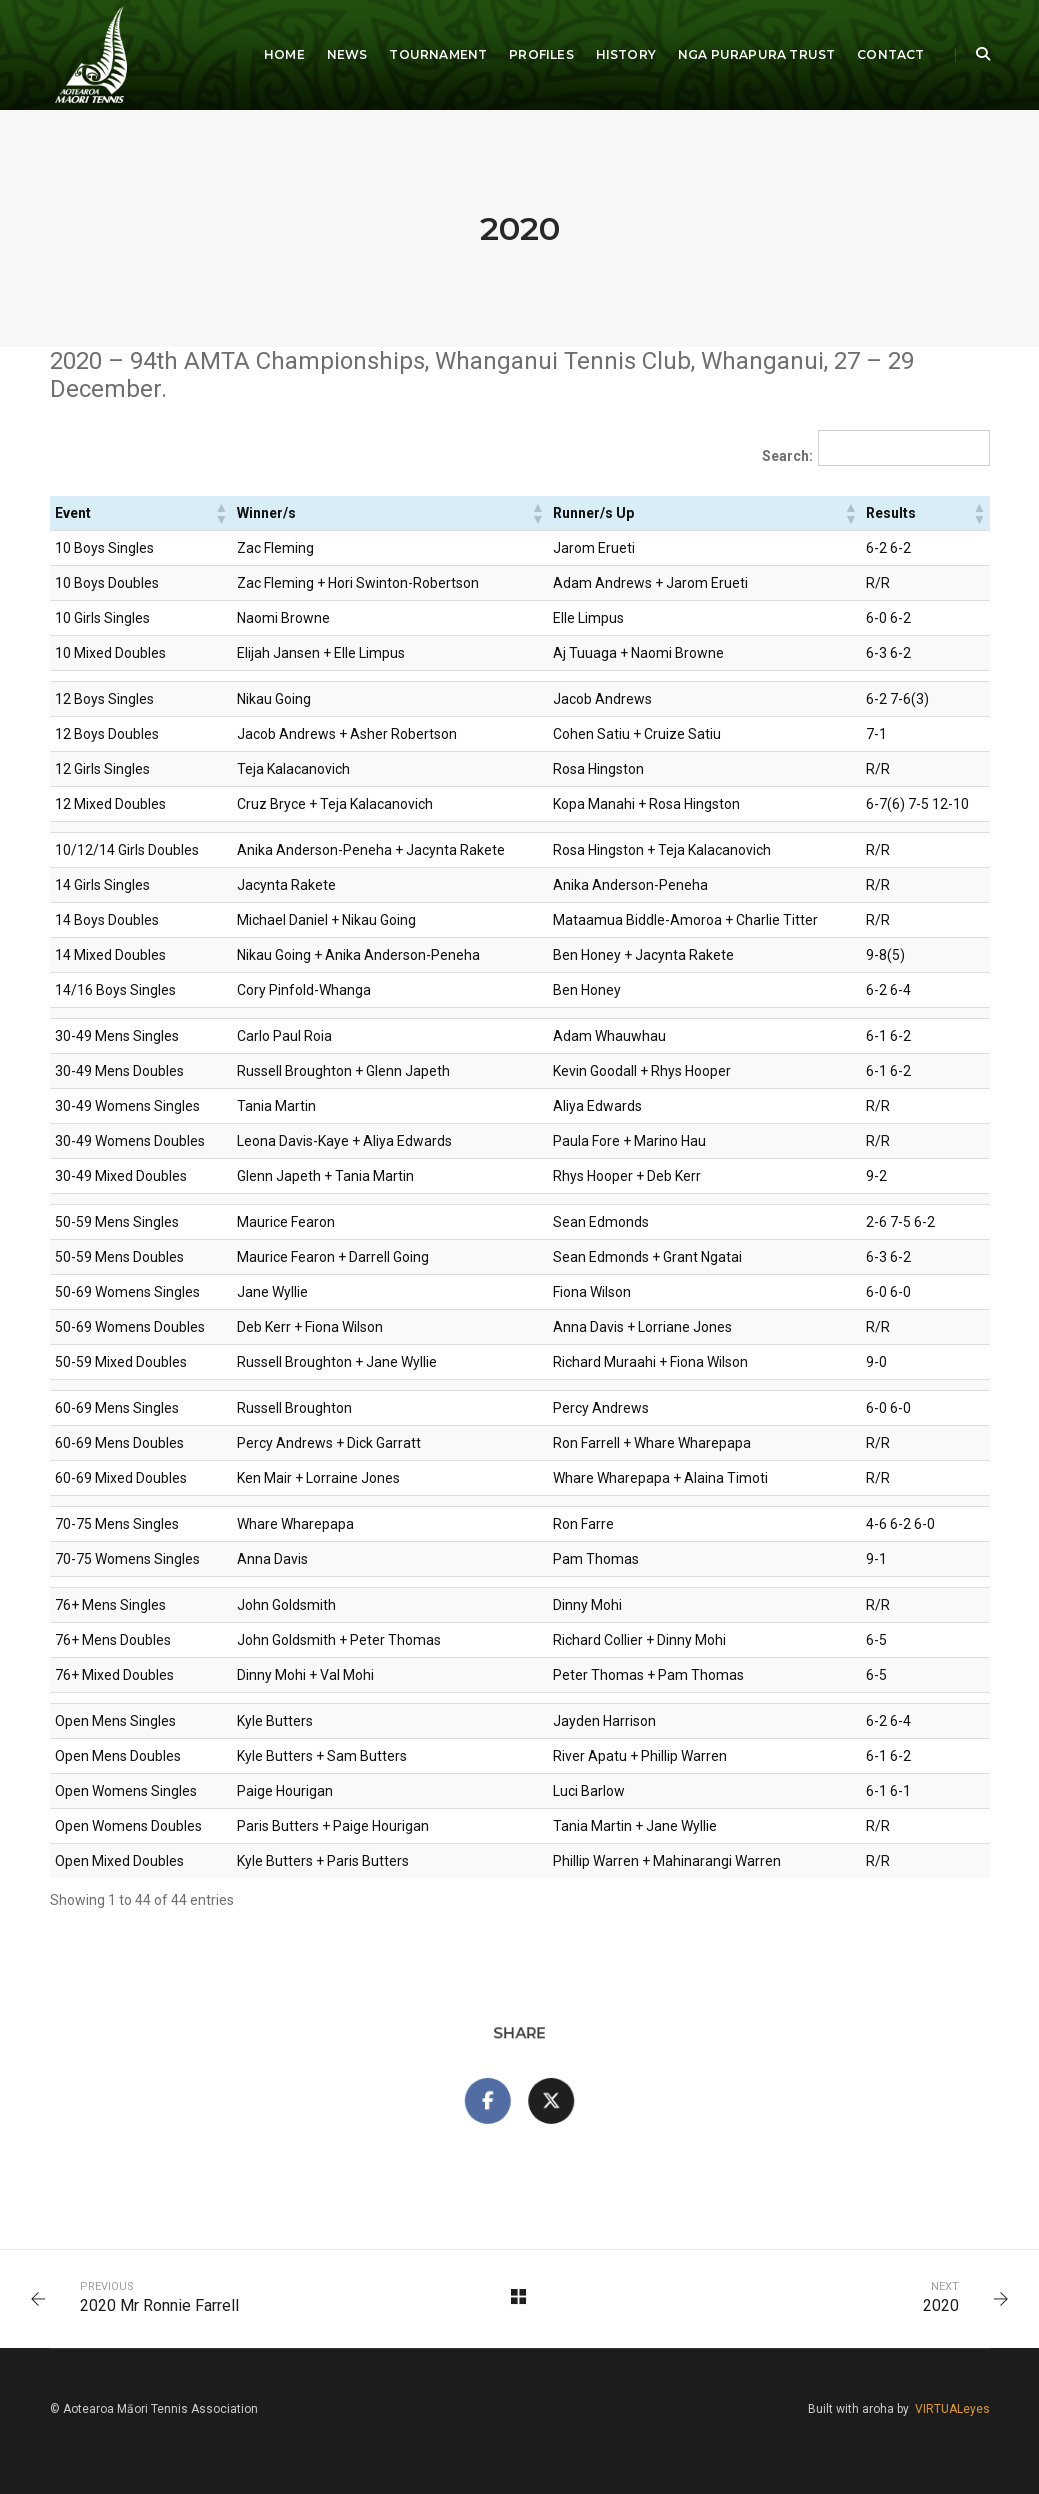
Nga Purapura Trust (756, 54)
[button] (221, 513)
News (347, 54)
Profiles (541, 54)
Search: (787, 456)
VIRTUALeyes (952, 2409)
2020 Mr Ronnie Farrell (159, 2305)
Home (284, 54)
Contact (890, 54)
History (626, 54)
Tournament (438, 54)
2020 (941, 2305)
